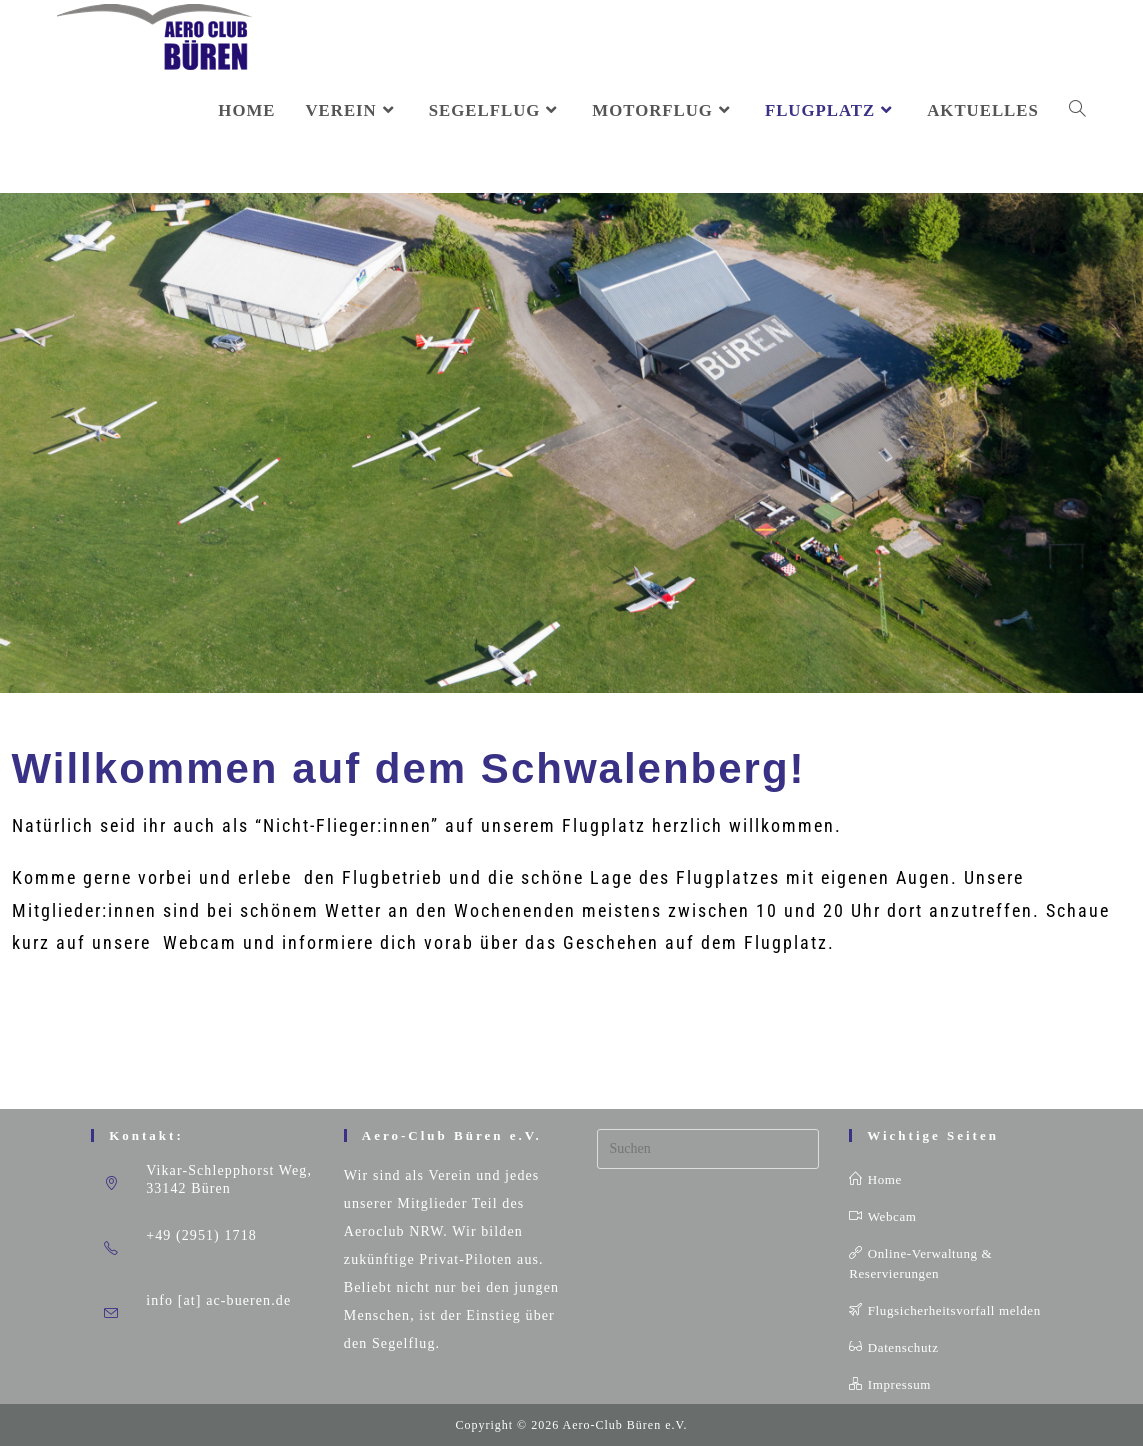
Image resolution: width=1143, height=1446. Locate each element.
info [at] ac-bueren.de (218, 1300)
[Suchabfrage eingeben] (708, 1149)
